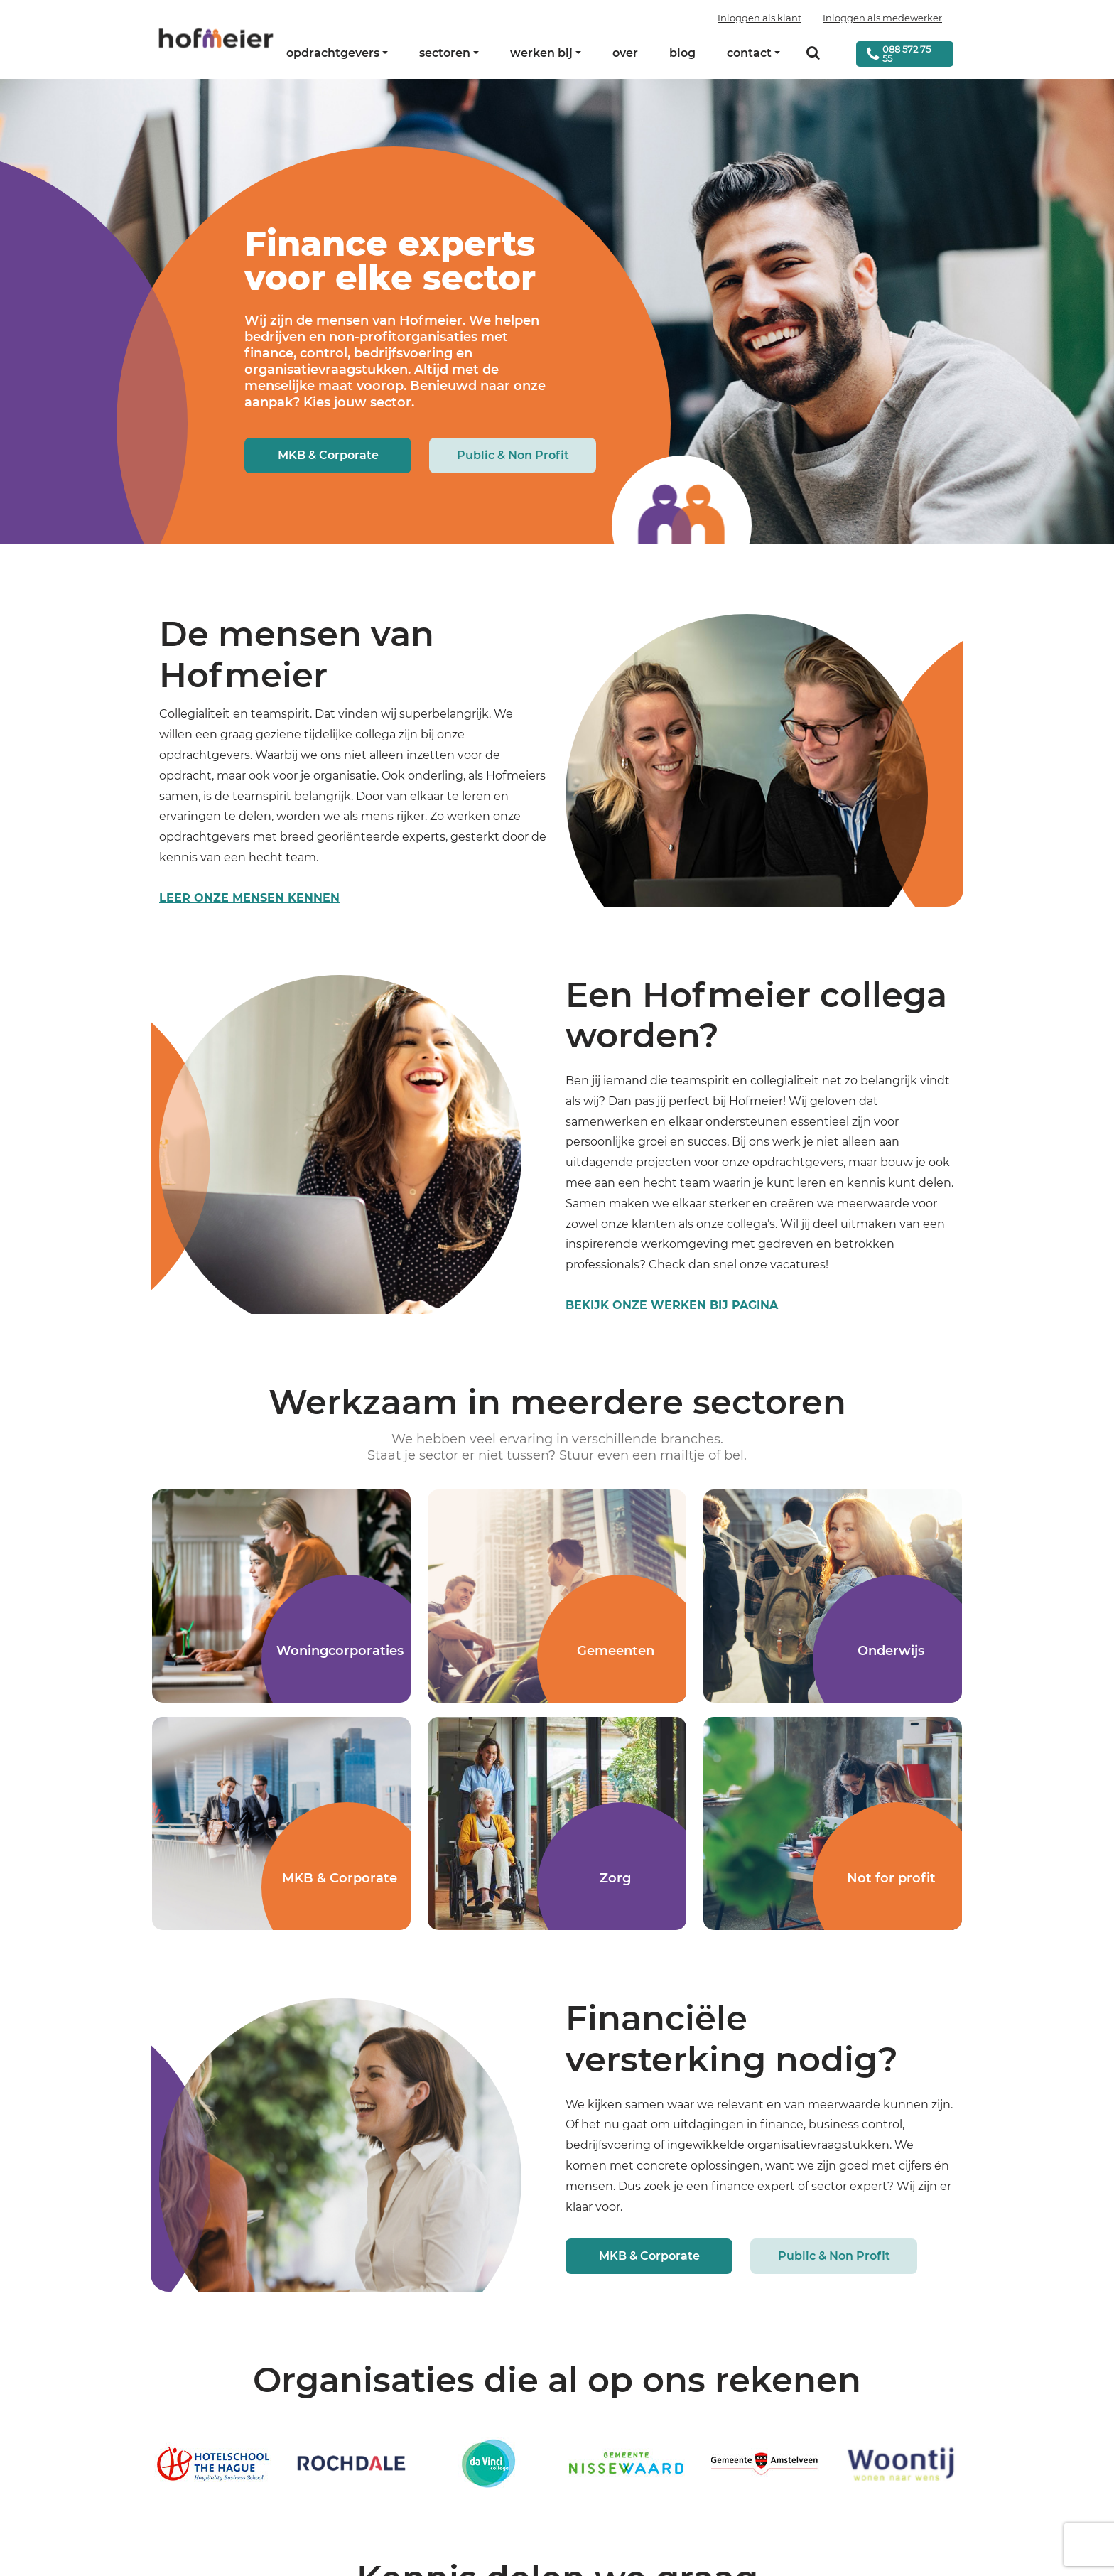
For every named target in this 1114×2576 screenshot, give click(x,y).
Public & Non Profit (513, 455)
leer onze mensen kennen (249, 898)
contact (749, 53)
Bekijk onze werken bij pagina (672, 1305)
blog (682, 53)
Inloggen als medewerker (882, 17)
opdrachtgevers (332, 53)
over (625, 53)
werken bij (541, 53)
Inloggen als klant (759, 17)
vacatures (798, 1264)
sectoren (444, 53)
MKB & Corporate (328, 455)
